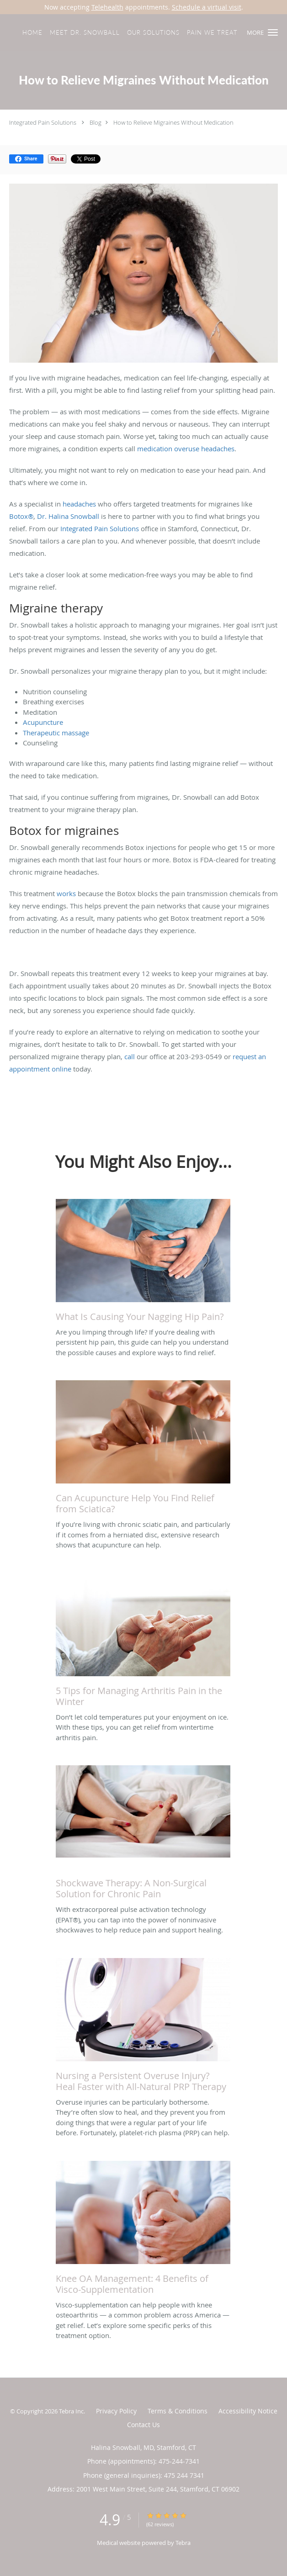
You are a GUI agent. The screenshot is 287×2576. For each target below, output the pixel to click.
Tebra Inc (71, 2411)
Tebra (183, 2543)
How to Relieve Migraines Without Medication (173, 122)
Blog (95, 122)
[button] (273, 32)
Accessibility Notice (247, 2411)
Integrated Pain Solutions (42, 122)
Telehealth (107, 7)
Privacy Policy (116, 2411)
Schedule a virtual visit (206, 7)
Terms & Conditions (177, 2411)
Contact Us (143, 2424)
